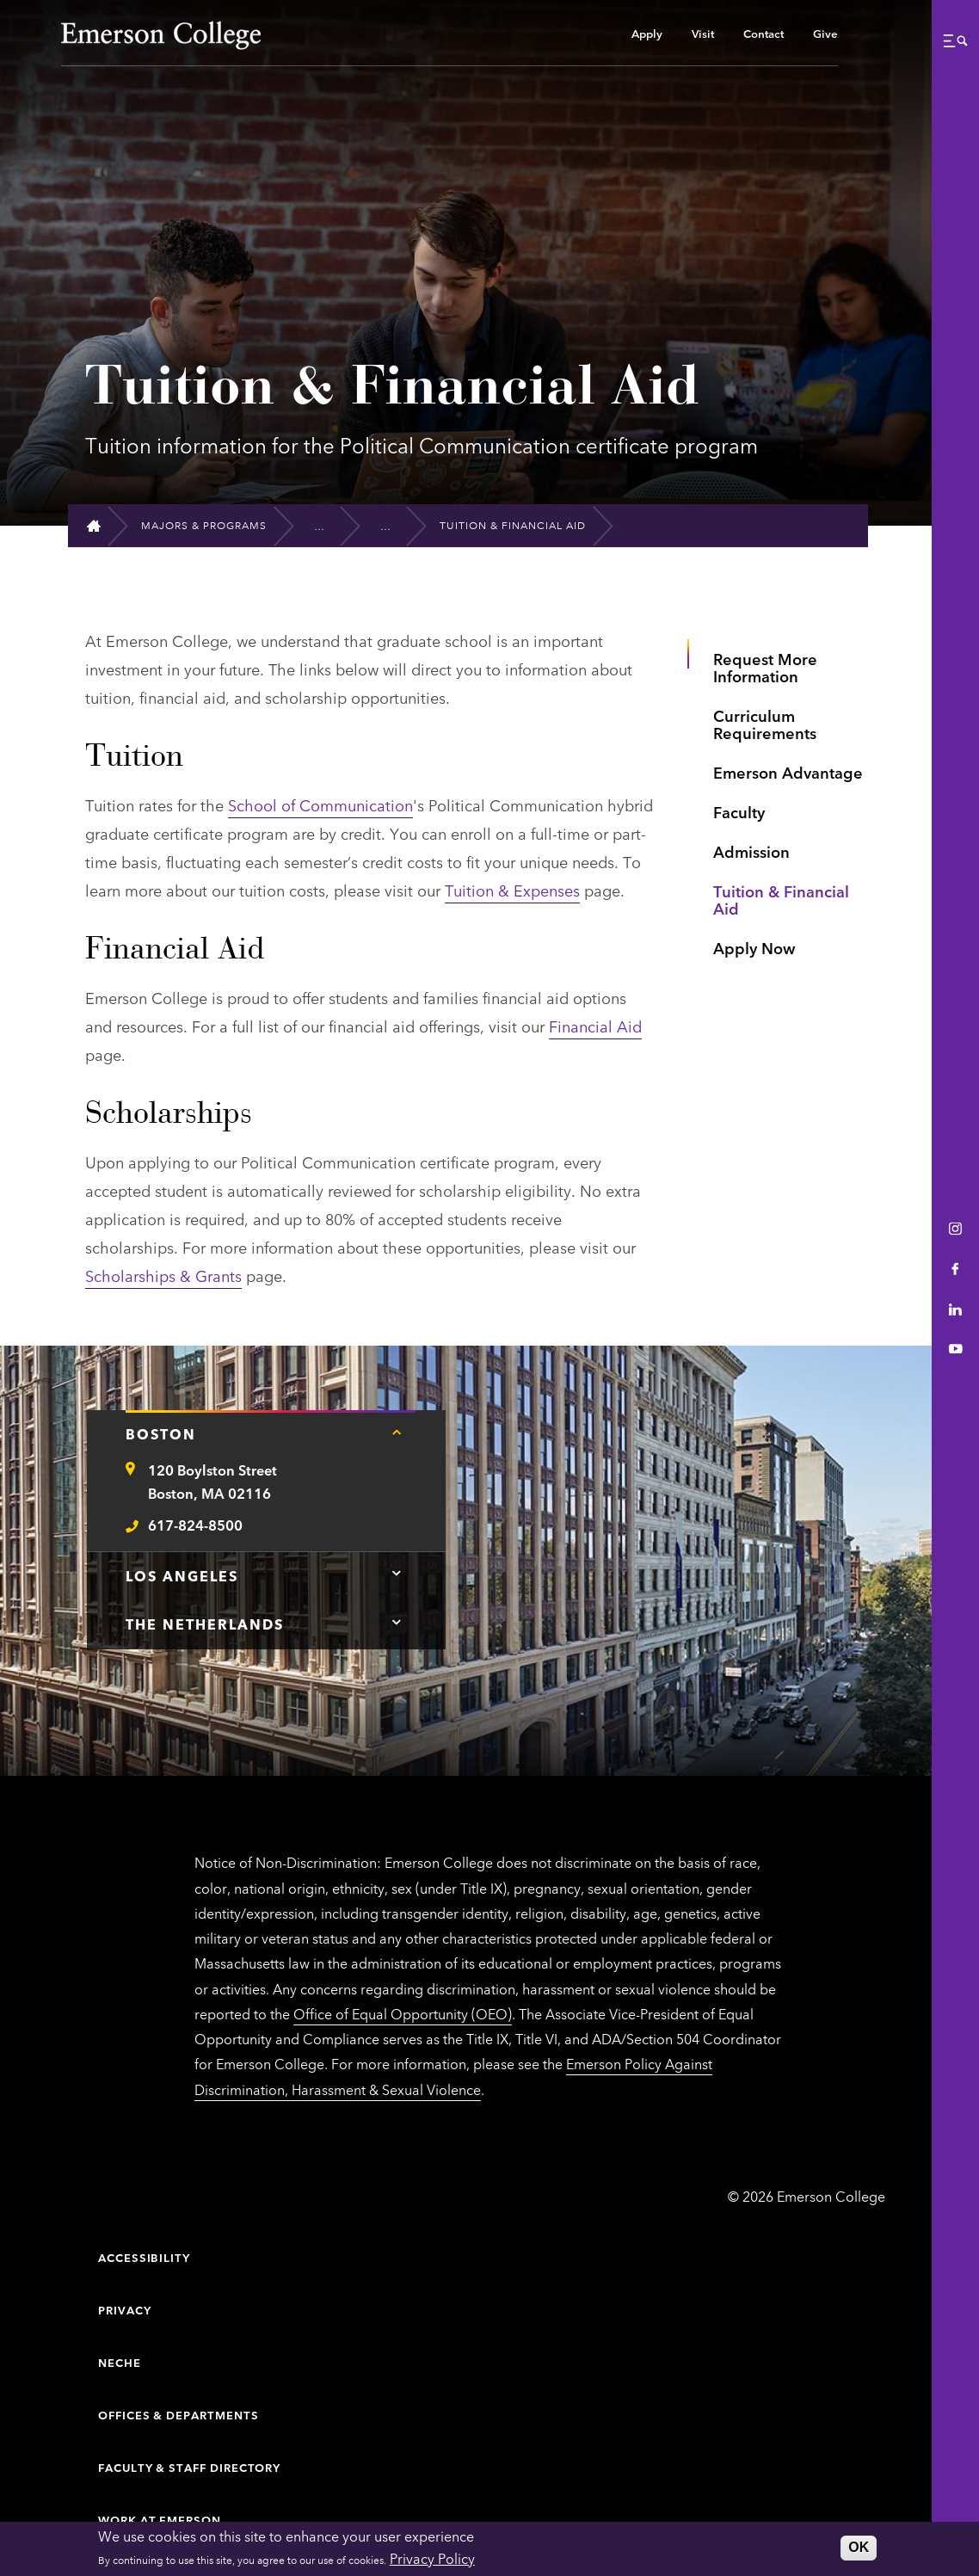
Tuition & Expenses (512, 889)
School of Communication (320, 804)
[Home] (101, 526)
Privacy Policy (432, 2558)
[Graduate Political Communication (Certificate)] (393, 525)
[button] (955, 40)
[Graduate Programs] (327, 526)
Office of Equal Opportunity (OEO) (402, 2013)
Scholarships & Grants (163, 1275)
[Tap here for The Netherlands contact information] (397, 1622)
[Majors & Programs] (211, 526)
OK (858, 2547)
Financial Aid (595, 1025)
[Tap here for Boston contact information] (397, 1432)
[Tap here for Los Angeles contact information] (397, 1574)
